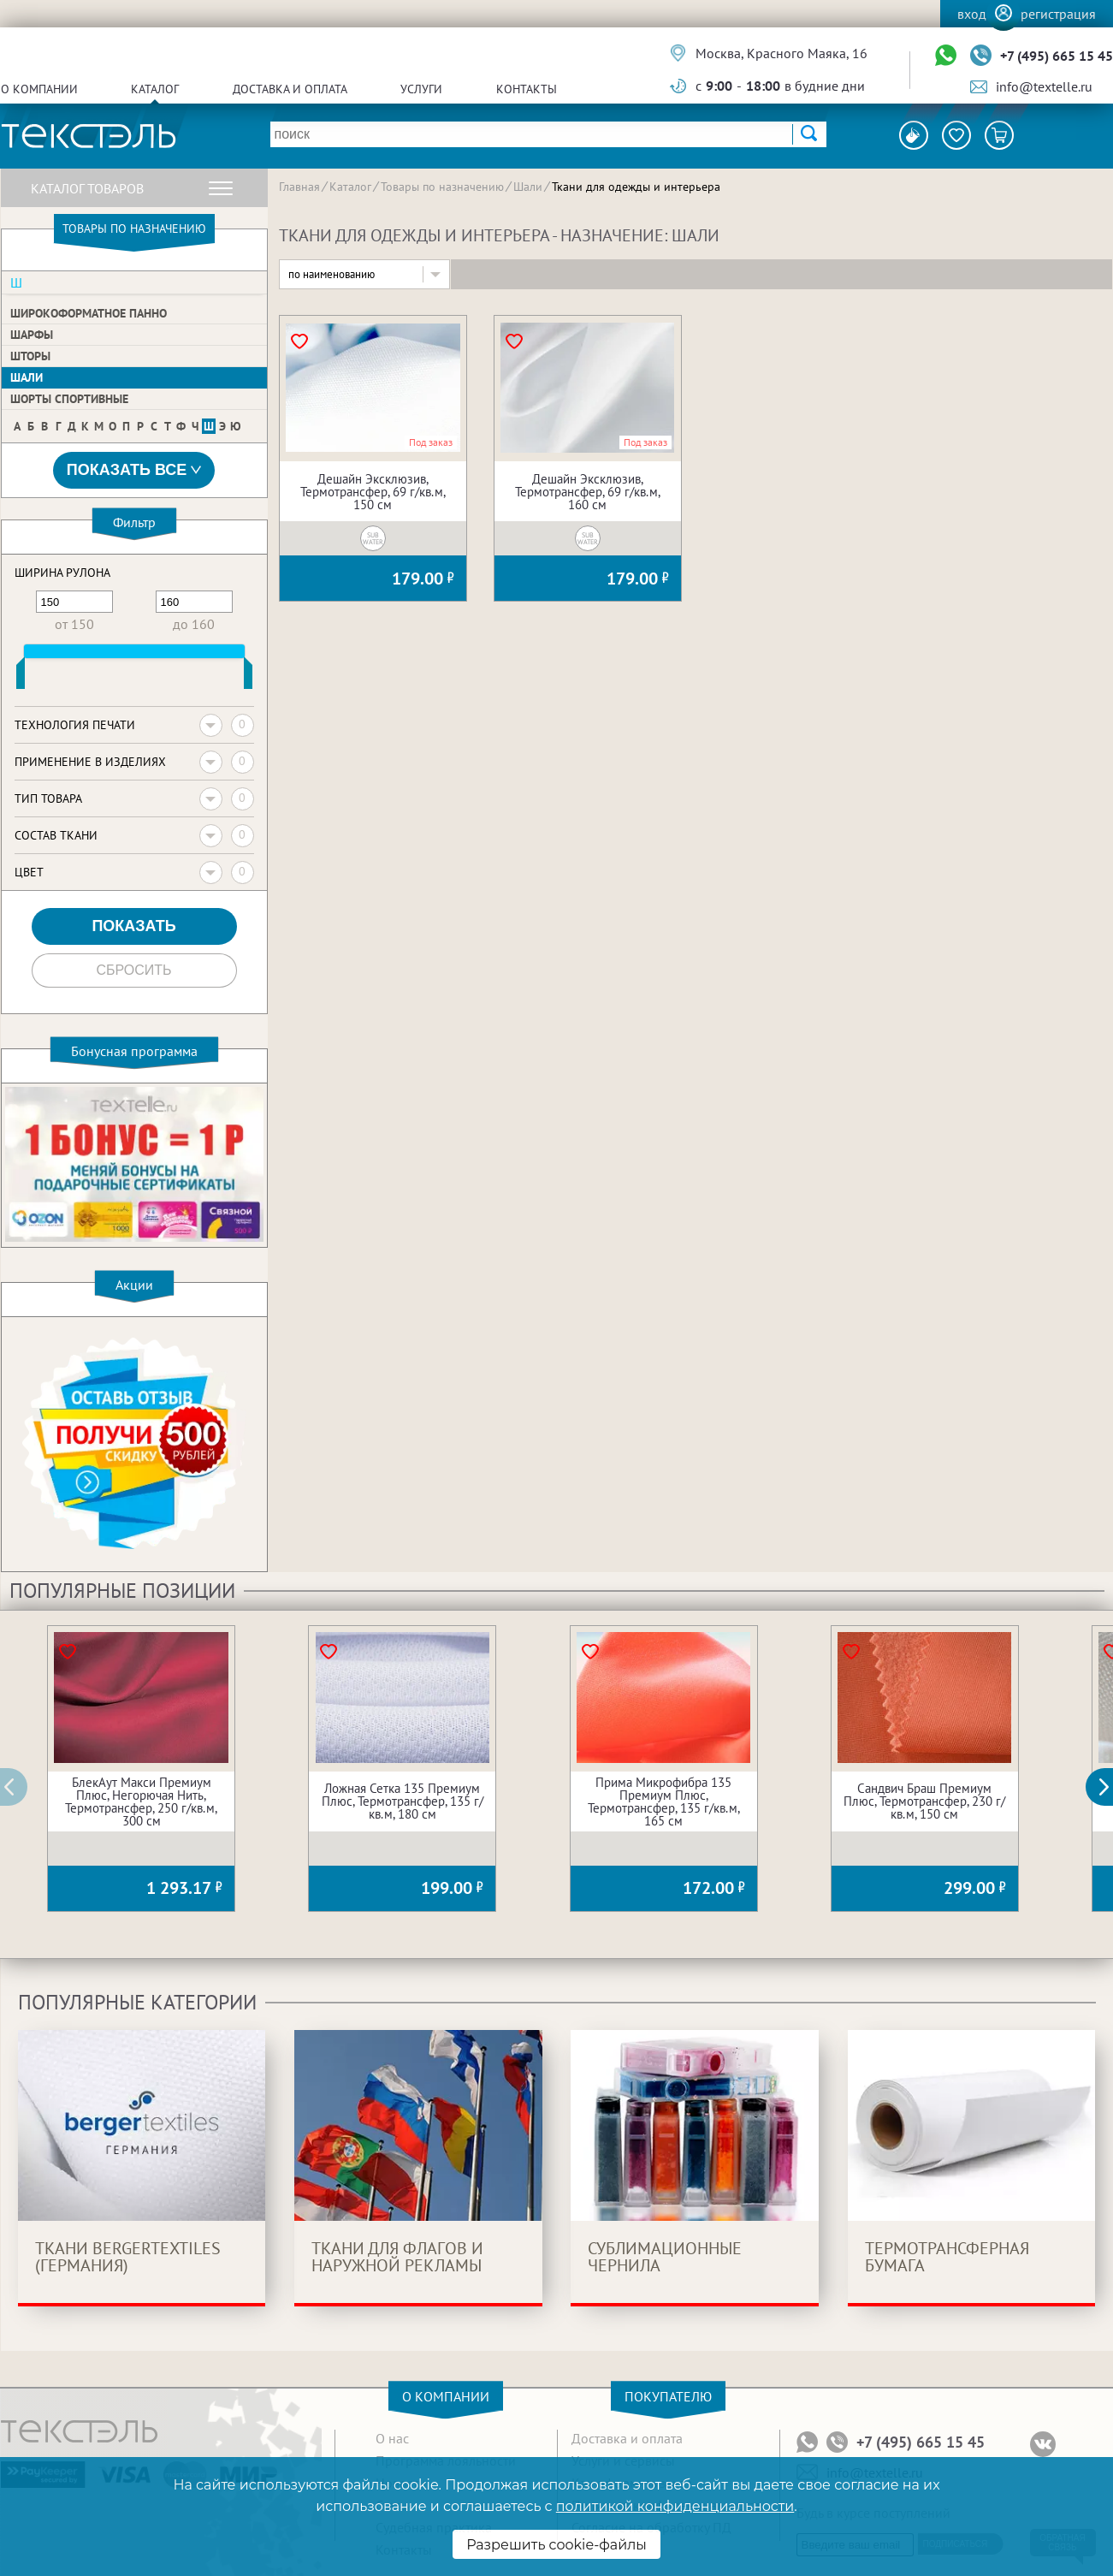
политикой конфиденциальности (675, 2506)
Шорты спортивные (69, 399)
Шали (26, 377)
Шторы (30, 356)
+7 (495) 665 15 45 (1056, 55)
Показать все (134, 470)
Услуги (421, 89)
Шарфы (31, 334)
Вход (971, 14)
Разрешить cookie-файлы (556, 2545)
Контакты (526, 89)
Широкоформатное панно (88, 313)
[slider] (20, 677)
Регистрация (1058, 14)
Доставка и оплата (290, 89)
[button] (1108, 1787)
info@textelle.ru (1044, 86)
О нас (392, 2438)
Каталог (155, 89)
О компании (39, 89)
